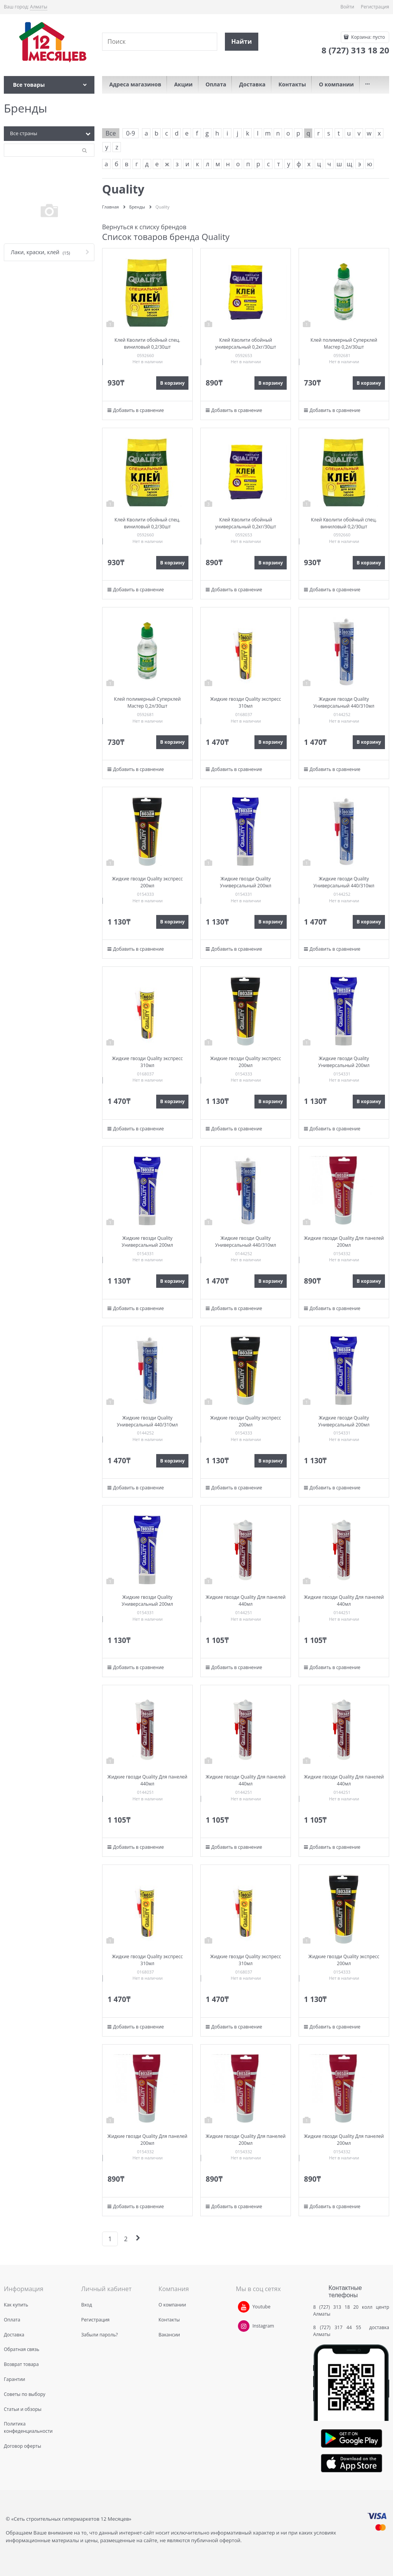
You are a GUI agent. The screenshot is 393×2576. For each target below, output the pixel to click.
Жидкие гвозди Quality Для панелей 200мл (344, 1241)
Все (111, 133)
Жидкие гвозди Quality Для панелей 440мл (246, 1600)
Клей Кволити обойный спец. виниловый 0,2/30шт (147, 343)
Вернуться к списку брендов (144, 227)
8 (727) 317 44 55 (339, 2327)
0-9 (130, 133)
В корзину (172, 383)
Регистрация (375, 6)
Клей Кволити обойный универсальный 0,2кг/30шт (245, 343)
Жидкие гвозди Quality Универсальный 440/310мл (344, 702)
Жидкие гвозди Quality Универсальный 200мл (245, 882)
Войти (347, 6)
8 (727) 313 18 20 (335, 2307)
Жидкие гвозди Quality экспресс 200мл (147, 882)
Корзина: (367, 37)
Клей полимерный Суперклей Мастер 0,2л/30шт (343, 343)
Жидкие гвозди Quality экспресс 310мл (245, 702)
